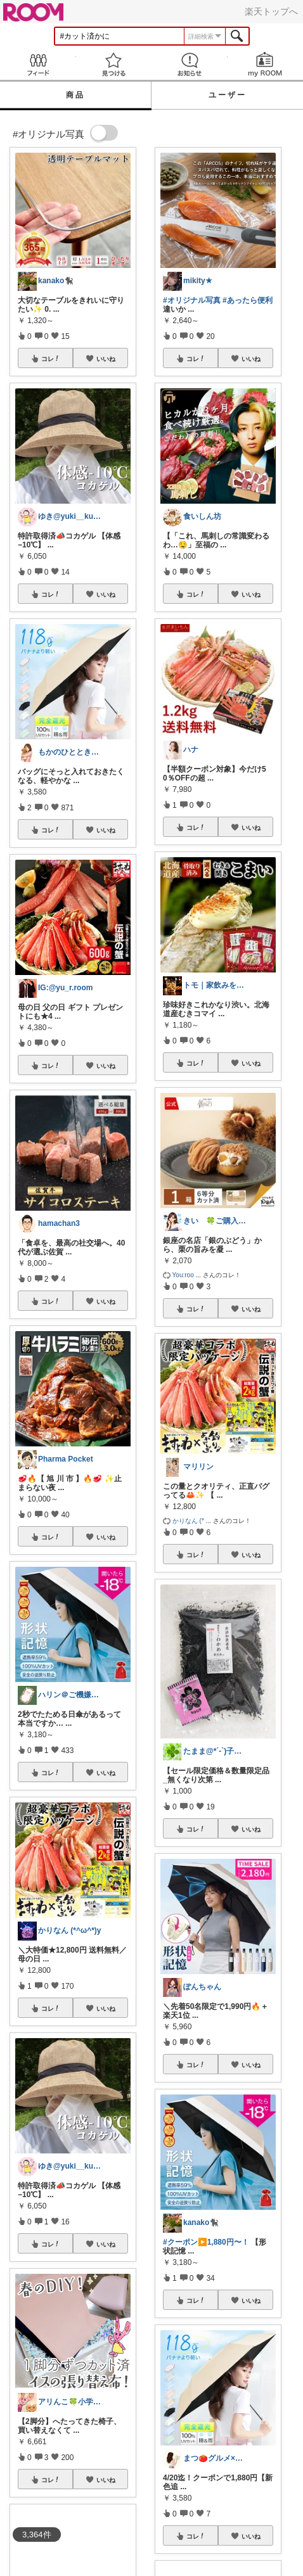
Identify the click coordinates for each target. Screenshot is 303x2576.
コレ (50, 358)
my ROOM (266, 64)
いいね (105, 358)
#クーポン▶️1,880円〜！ (206, 2242)
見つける (114, 64)
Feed (38, 64)
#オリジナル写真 (192, 300)
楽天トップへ (271, 11)
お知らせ (190, 64)
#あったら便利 (247, 300)
